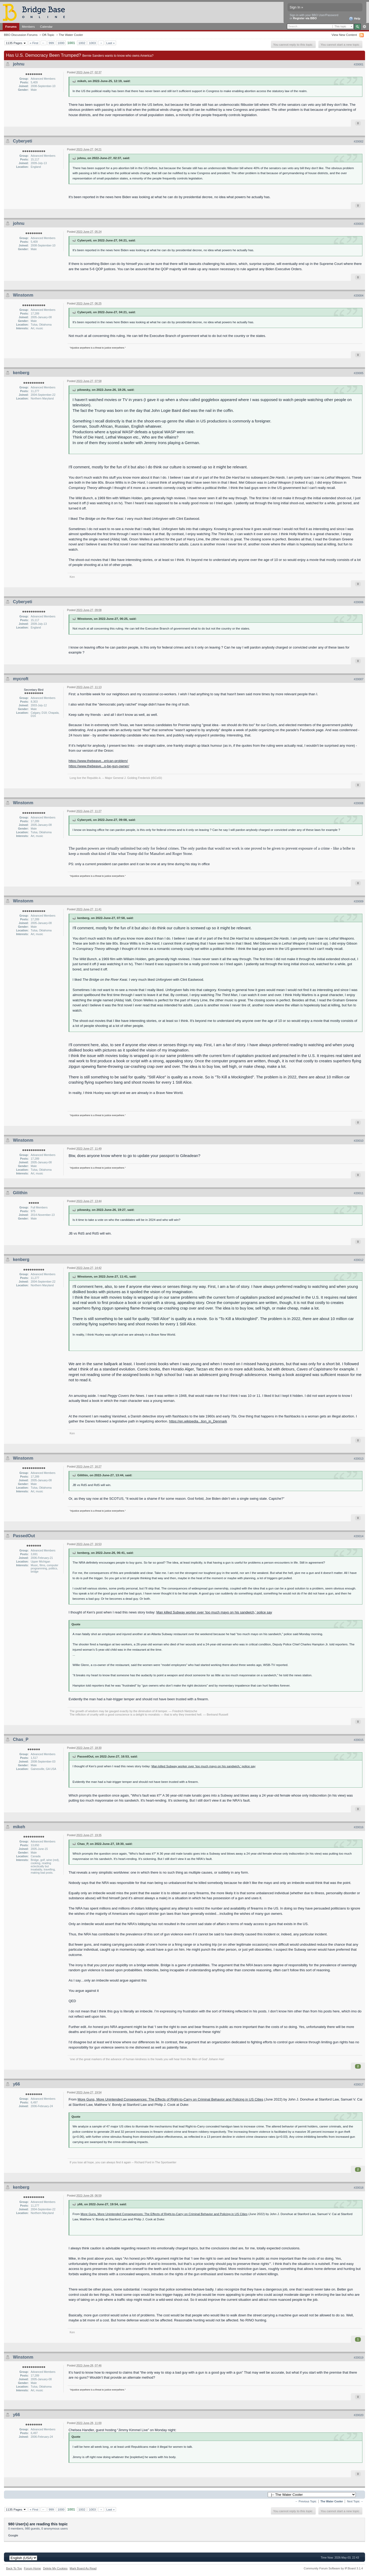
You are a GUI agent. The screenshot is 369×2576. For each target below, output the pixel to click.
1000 (60, 43)
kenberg (21, 372)
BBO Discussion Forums (20, 34)
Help (354, 19)
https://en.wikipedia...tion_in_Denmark (198, 1421)
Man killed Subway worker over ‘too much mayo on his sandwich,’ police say (214, 1612)
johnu (19, 64)
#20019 (358, 2357)
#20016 (358, 1827)
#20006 (358, 602)
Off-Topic (48, 34)
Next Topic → (355, 2501)
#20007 (358, 679)
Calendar (46, 26)
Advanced (364, 26)
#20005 (358, 373)
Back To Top (14, 2568)
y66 (16, 2084)
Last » (110, 43)
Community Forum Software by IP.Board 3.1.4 (333, 2568)
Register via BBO (305, 18)
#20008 (358, 803)
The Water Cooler (71, 34)
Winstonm (23, 295)
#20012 (358, 1259)
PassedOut (24, 1536)
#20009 (358, 901)
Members (28, 26)
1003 (92, 43)
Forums (11, 26)
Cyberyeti (22, 141)
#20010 (358, 1140)
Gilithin (20, 1193)
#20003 (358, 223)
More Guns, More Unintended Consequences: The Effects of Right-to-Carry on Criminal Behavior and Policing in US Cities (170, 2099)
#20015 (358, 1739)
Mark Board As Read (83, 2568)
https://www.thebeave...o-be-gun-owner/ (99, 766)
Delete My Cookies (55, 2568)
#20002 (358, 141)
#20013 (358, 1458)
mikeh (19, 1827)
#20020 (358, 2415)
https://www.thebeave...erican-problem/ (98, 761)
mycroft (20, 679)
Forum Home (32, 2568)
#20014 (358, 1536)
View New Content (344, 34)
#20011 (358, 1193)
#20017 (358, 2084)
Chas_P (20, 1739)
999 (51, 43)
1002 (81, 43)
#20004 (358, 295)
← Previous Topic (306, 2501)
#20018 (358, 2187)
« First (34, 43)
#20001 (358, 64)
